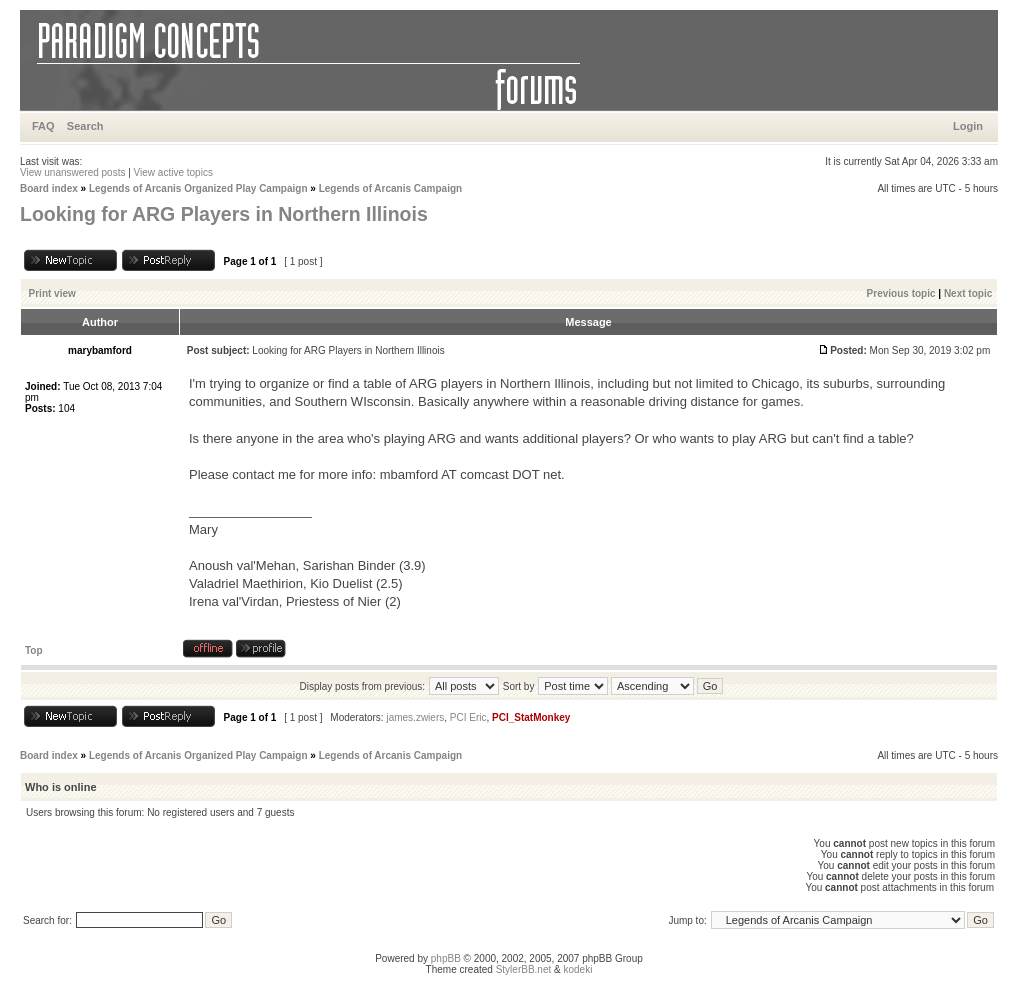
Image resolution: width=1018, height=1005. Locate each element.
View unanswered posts (72, 172)
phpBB (446, 958)
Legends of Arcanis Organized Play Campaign (198, 188)
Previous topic (901, 293)
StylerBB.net (524, 969)
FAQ (43, 126)
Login (968, 126)
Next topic (968, 293)
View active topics (173, 172)
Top (34, 650)
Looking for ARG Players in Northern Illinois (224, 214)
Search (85, 126)
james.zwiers (415, 717)
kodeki (577, 969)
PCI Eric (468, 717)
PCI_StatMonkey (531, 717)
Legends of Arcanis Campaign (391, 188)
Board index (49, 188)
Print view (52, 293)
